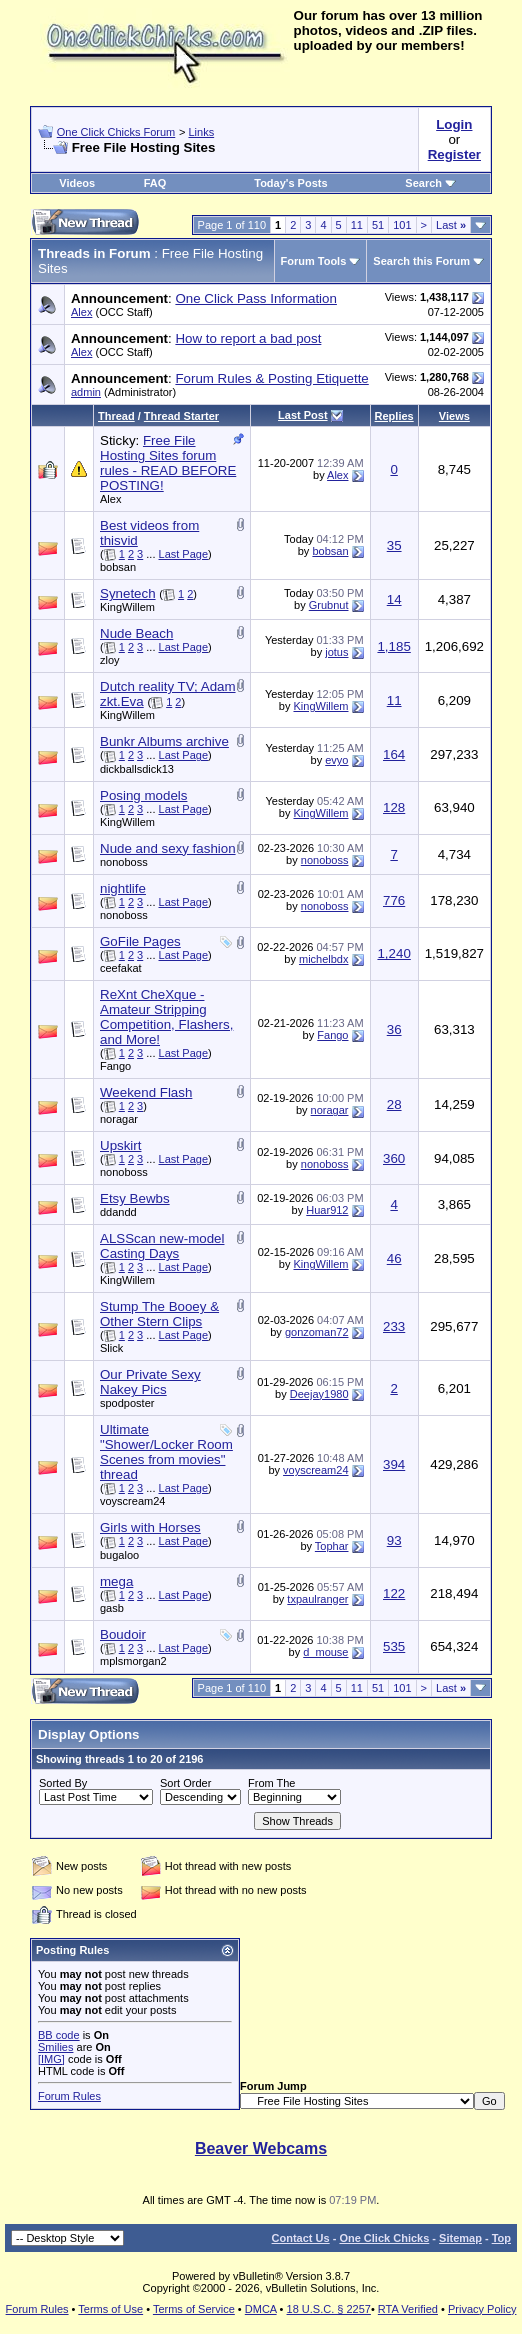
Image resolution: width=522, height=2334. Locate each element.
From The (271, 1783)
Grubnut (329, 605)
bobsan (118, 567)
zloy (110, 660)
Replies (394, 416)
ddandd (118, 1212)
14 (394, 599)
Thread (116, 416)
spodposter (127, 1403)
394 (394, 1464)
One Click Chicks (384, 2238)
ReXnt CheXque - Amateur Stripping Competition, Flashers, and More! (166, 1017)
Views (454, 416)
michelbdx (324, 959)
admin (86, 392)
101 (402, 225)
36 (394, 1029)
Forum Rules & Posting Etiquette (271, 378)
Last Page (184, 554)
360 (394, 1158)
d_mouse (325, 1652)
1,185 (393, 646)
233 (394, 1326)
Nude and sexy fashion (168, 848)
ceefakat (121, 968)
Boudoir (123, 1634)
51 (378, 225)
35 (394, 545)
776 (394, 900)
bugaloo (119, 1555)
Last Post (303, 415)
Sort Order (185, 1783)
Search (430, 183)
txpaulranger (317, 1599)
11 (357, 225)
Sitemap (460, 2238)
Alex (81, 312)
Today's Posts (290, 183)
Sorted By (63, 1783)
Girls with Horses (150, 1527)
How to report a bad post (248, 338)
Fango (115, 1066)
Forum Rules (69, 2096)
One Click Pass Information (255, 298)
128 (394, 807)
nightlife (123, 888)
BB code (59, 2035)
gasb (112, 1608)
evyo (336, 760)
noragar (119, 1119)
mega (116, 1581)
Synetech (128, 593)
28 (394, 1104)
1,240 (393, 953)
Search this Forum (421, 261)
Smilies (55, 2047)
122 (394, 1593)
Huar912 (327, 1210)
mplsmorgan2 (133, 1661)
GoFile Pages (140, 941)
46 (394, 1258)
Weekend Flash (146, 1092)
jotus (336, 652)
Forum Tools (314, 261)
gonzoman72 (317, 1332)
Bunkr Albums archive (164, 741)
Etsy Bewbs (135, 1198)
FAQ (155, 183)
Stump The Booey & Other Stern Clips (159, 1314)
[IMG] (51, 2059)
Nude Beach (136, 633)
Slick (111, 1348)
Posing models (143, 795)
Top (501, 2238)
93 (394, 1540)
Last (451, 225)
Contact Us (301, 2238)
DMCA (261, 2309)
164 (394, 754)
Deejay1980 (319, 1394)
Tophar (332, 1546)
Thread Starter (181, 416)
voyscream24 (132, 1501)
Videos (77, 183)
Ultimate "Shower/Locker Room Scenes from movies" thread (166, 1452)
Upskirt (120, 1145)
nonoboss (124, 862)
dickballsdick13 (137, 769)
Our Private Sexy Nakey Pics (150, 1382)
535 (394, 1646)
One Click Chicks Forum (116, 132)
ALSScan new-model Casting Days (162, 1246)
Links (201, 132)
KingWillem (127, 607)
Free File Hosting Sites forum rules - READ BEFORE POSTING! (168, 463)
